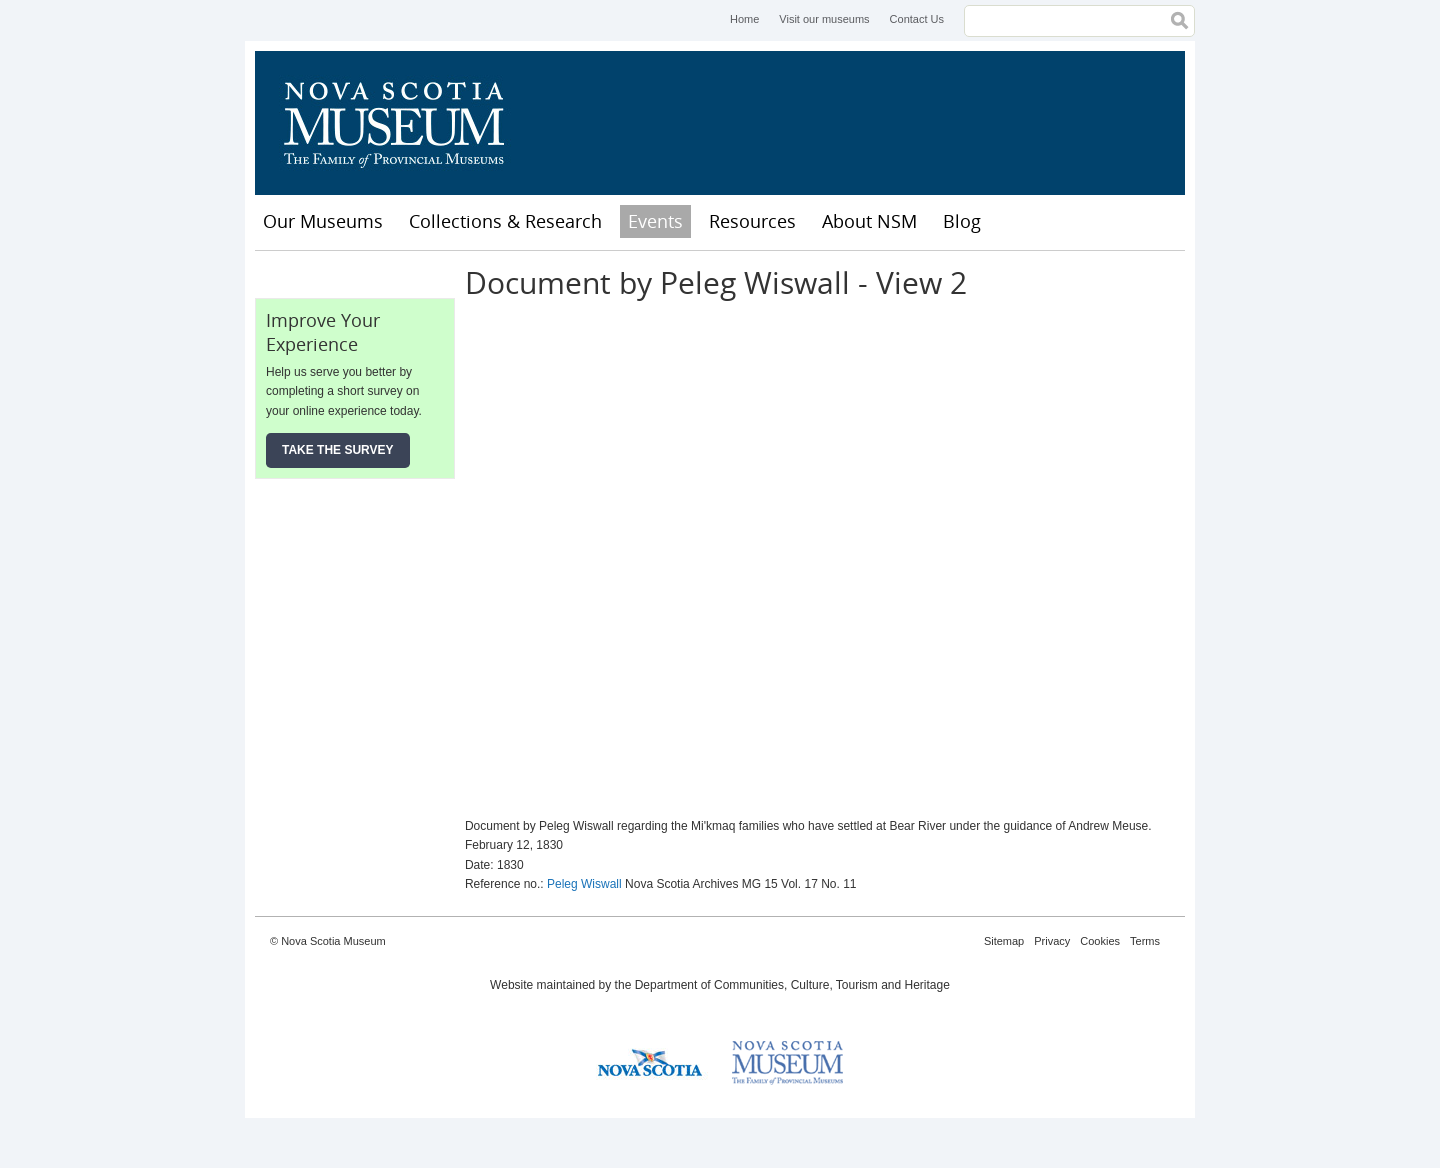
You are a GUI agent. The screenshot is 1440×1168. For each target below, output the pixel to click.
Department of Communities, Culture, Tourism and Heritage (792, 985)
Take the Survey (338, 450)
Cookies (1100, 941)
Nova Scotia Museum (405, 123)
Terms (1145, 941)
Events (655, 221)
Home (744, 19)
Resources (752, 221)
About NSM (869, 221)
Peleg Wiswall (584, 884)
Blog (962, 221)
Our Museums (323, 221)
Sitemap (1004, 941)
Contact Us (917, 19)
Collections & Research (505, 221)
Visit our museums (824, 19)
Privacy (1052, 941)
